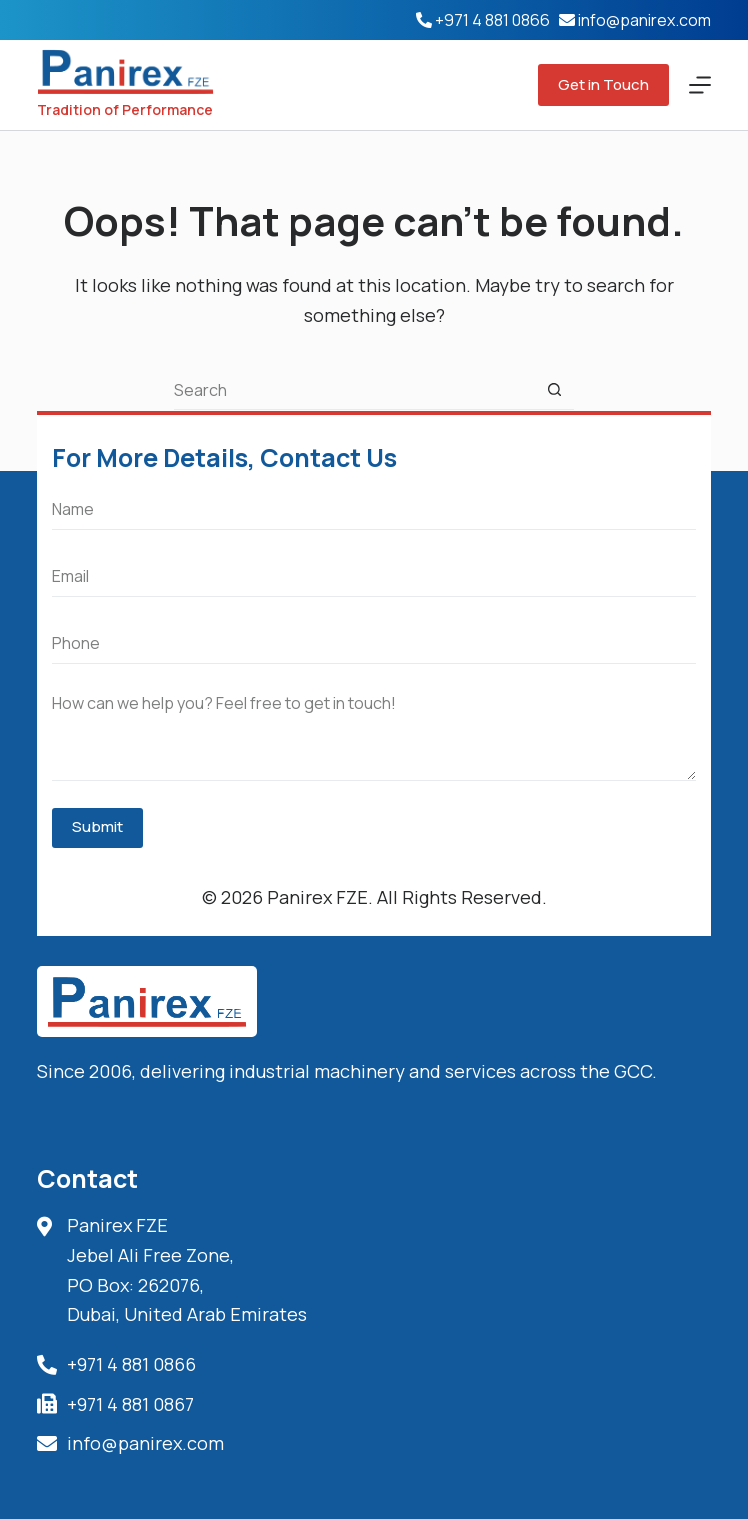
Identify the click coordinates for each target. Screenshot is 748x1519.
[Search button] (554, 390)
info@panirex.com (644, 20)
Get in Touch (603, 84)
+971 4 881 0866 (492, 20)
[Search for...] (354, 390)
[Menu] (700, 85)
